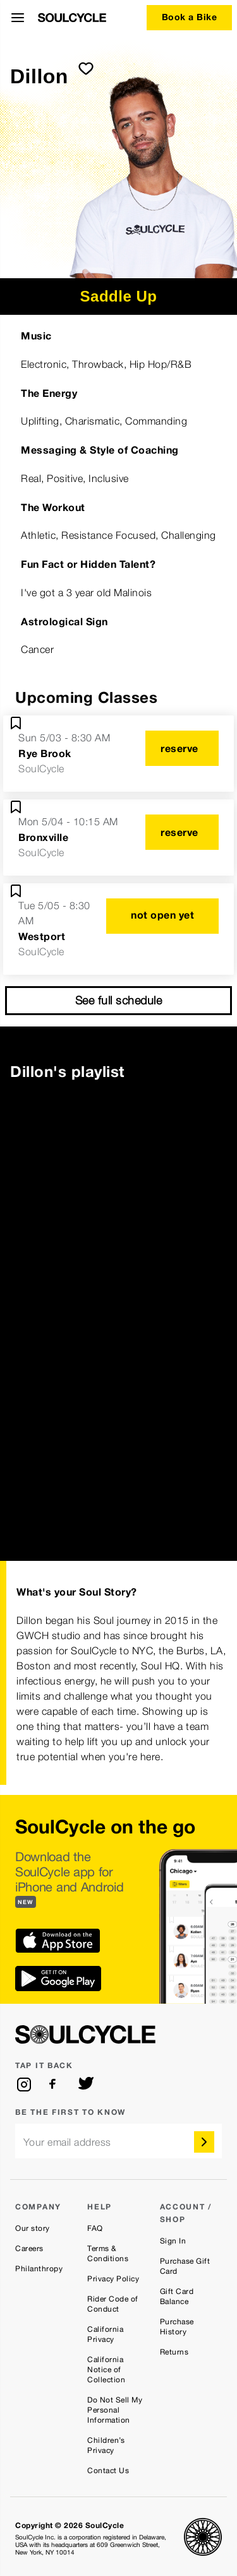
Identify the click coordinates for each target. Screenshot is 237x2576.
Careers (29, 2248)
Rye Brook (44, 753)
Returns (174, 2352)
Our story (32, 2228)
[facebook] (55, 2084)
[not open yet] (162, 916)
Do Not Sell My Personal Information (114, 2410)
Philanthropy (39, 2268)
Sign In (173, 2241)
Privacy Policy (113, 2278)
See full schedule (118, 1000)
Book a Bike (189, 16)
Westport (41, 936)
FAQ (95, 2228)
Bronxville (43, 837)
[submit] (86, 68)
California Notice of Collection (106, 2369)
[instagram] (24, 2084)
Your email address (67, 2142)
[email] (118, 2141)
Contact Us (108, 2470)
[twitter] (86, 2084)
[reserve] (182, 748)
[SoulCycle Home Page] (72, 17)
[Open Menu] (17, 17)
